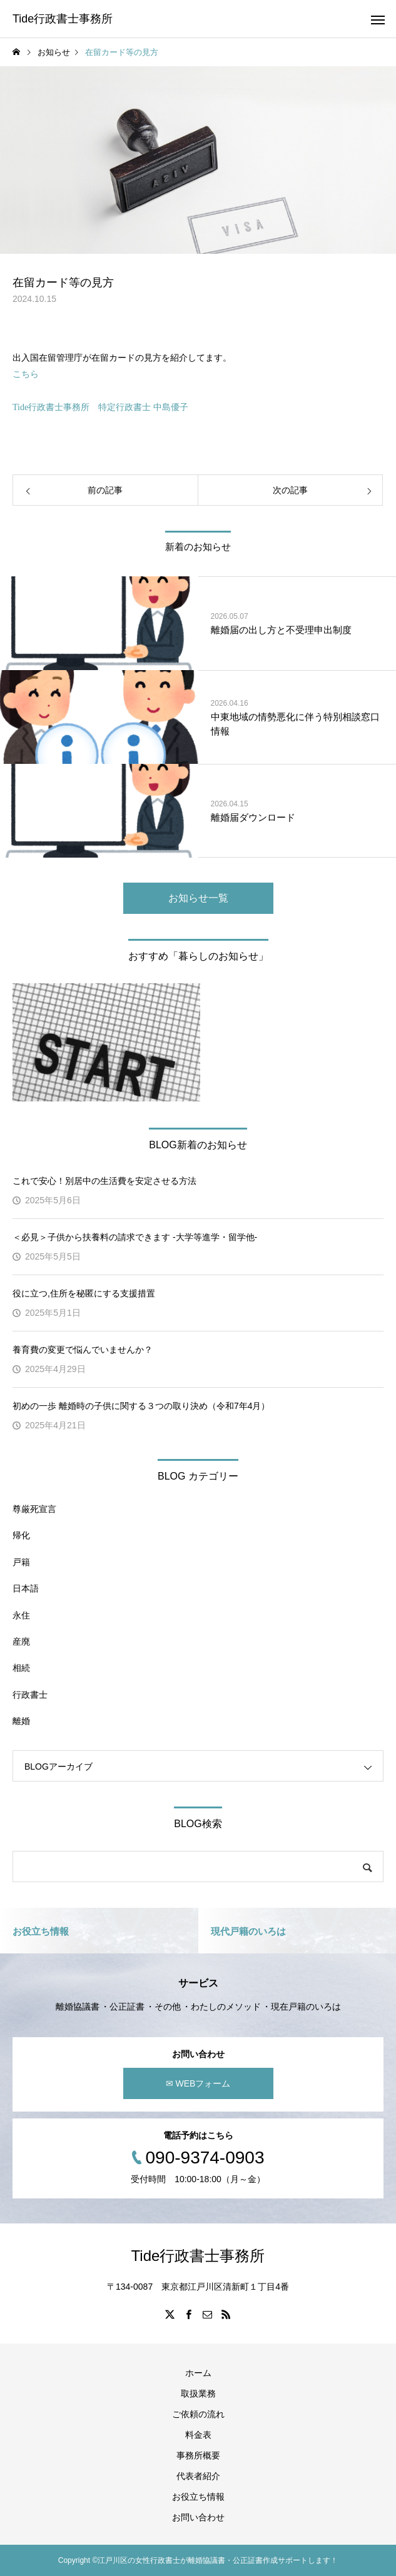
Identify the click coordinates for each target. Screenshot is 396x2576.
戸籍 (21, 1562)
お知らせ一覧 (198, 898)
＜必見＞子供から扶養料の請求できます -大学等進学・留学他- (135, 1237)
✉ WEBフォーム (198, 2083)
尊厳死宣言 (34, 1509)
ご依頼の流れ (198, 2414)
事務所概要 (198, 2455)
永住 (21, 1615)
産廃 (21, 1641)
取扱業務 (198, 2393)
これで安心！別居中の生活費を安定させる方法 (104, 1181)
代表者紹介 (198, 2476)
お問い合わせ (198, 2517)
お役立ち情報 (198, 2497)
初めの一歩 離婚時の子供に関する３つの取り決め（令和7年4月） (141, 1406)
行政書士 (30, 1695)
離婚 (21, 1721)
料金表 (198, 2435)
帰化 (21, 1535)
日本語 (26, 1588)
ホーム (198, 2373)
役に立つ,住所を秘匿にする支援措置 (84, 1293)
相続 (21, 1668)
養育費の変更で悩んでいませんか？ (87, 1350)
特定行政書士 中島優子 (143, 407)
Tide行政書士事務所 (51, 407)
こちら (26, 374)
